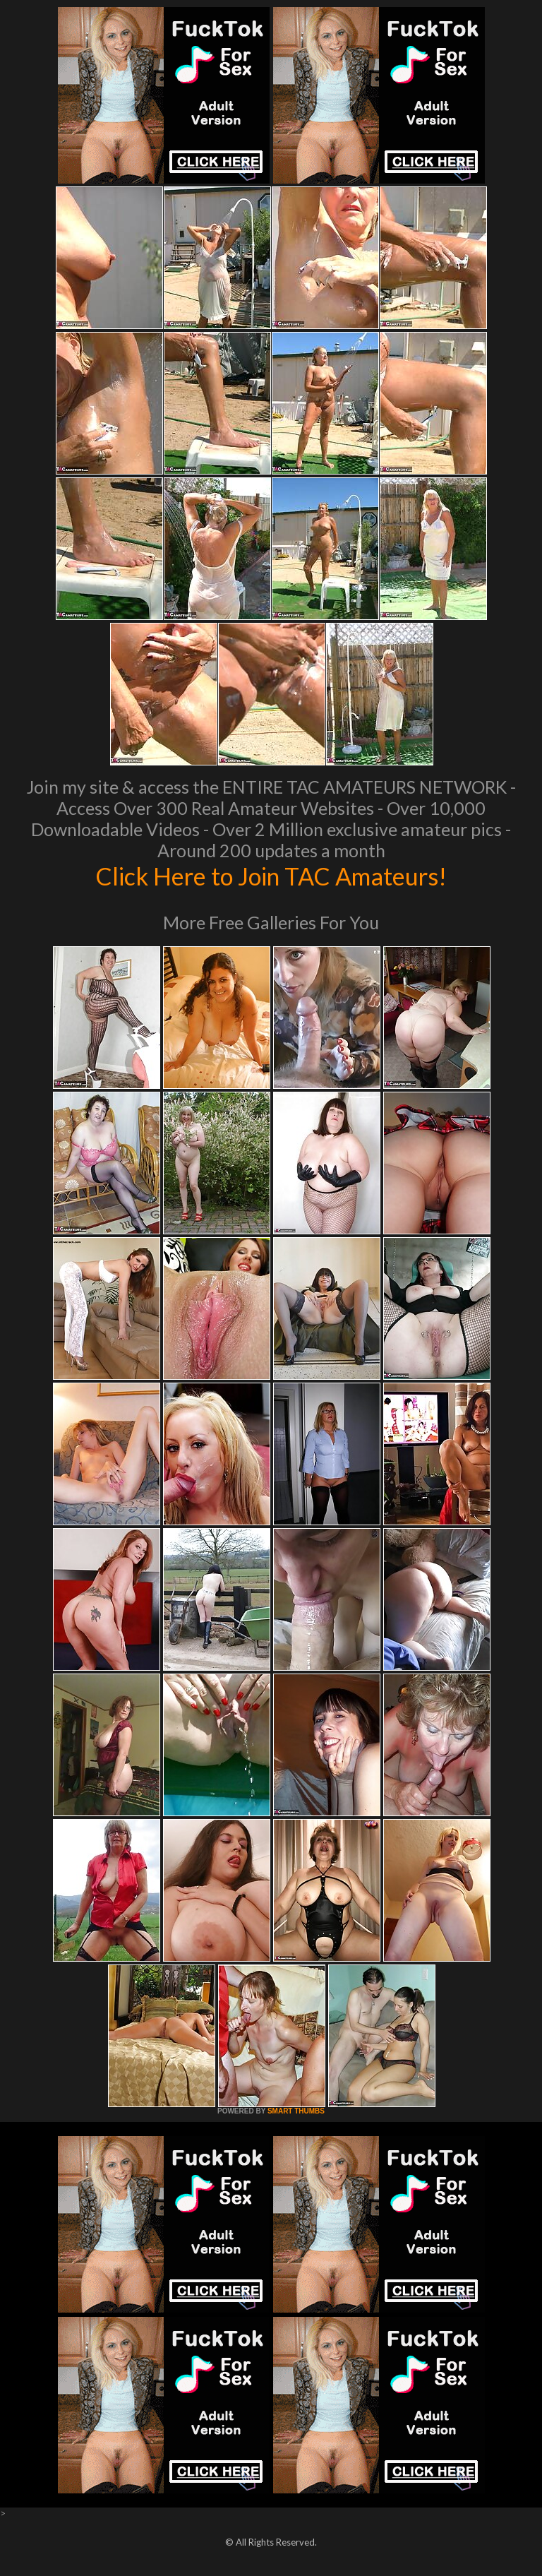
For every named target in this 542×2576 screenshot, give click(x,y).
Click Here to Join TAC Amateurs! (271, 875)
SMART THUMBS (296, 2111)
